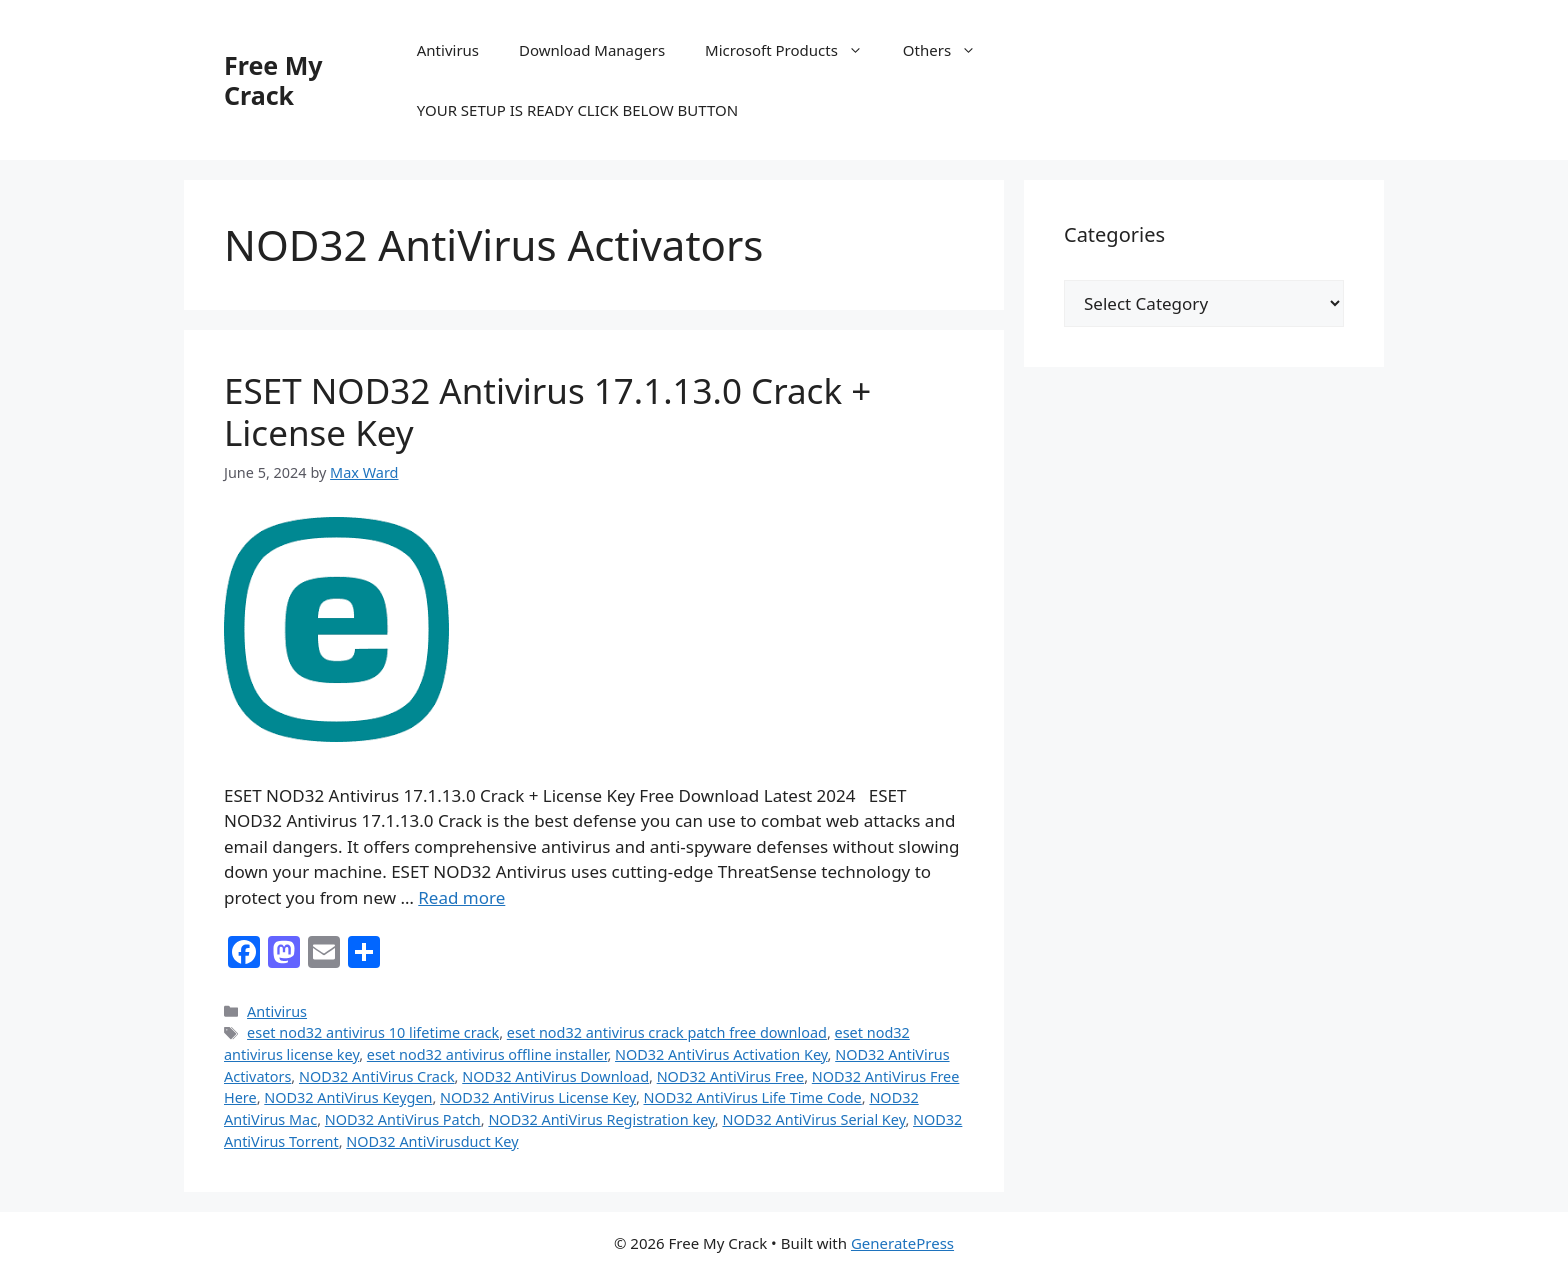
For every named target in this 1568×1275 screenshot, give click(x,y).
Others (949, 50)
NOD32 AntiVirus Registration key (601, 1119)
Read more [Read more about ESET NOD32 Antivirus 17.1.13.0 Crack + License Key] (461, 897)
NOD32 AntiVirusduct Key (432, 1141)
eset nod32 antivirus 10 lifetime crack (373, 1032)
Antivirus (448, 50)
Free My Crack (273, 80)
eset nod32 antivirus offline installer (487, 1054)
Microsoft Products (794, 50)
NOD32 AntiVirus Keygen (348, 1097)
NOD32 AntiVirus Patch (403, 1119)
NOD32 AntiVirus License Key (538, 1097)
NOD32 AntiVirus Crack (377, 1076)
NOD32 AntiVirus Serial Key (813, 1119)
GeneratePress (902, 1243)
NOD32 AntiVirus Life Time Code (753, 1097)
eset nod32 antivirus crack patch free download (667, 1032)
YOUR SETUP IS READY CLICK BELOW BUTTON (577, 110)
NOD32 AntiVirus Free (731, 1076)
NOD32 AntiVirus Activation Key (721, 1054)
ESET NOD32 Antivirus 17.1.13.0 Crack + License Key (547, 411)
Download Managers (592, 50)
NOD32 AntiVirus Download (555, 1076)
